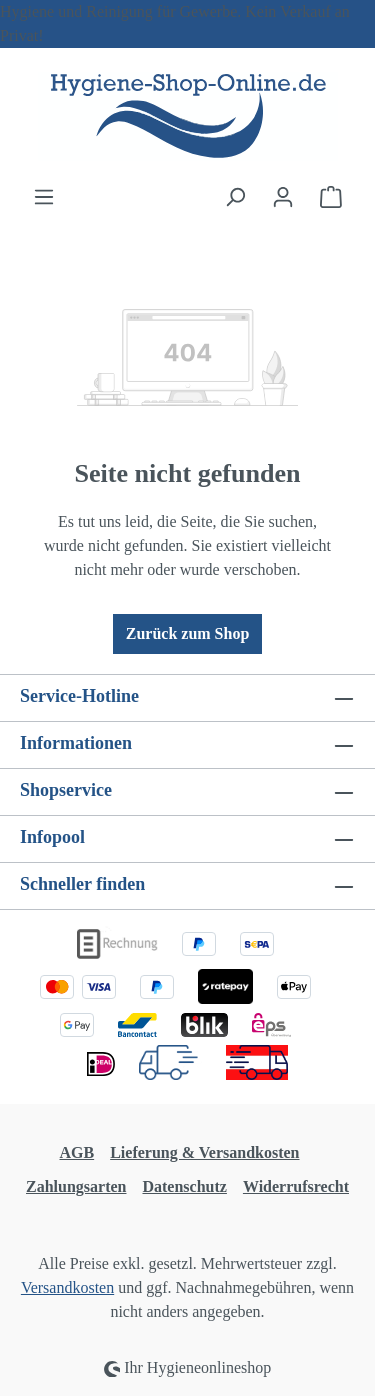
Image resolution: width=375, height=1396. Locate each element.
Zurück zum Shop (188, 633)
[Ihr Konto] (283, 197)
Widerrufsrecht (296, 1186)
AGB (76, 1152)
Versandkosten (67, 1287)
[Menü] (44, 197)
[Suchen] (235, 197)
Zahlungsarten (76, 1186)
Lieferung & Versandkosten (204, 1152)
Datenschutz (184, 1186)
